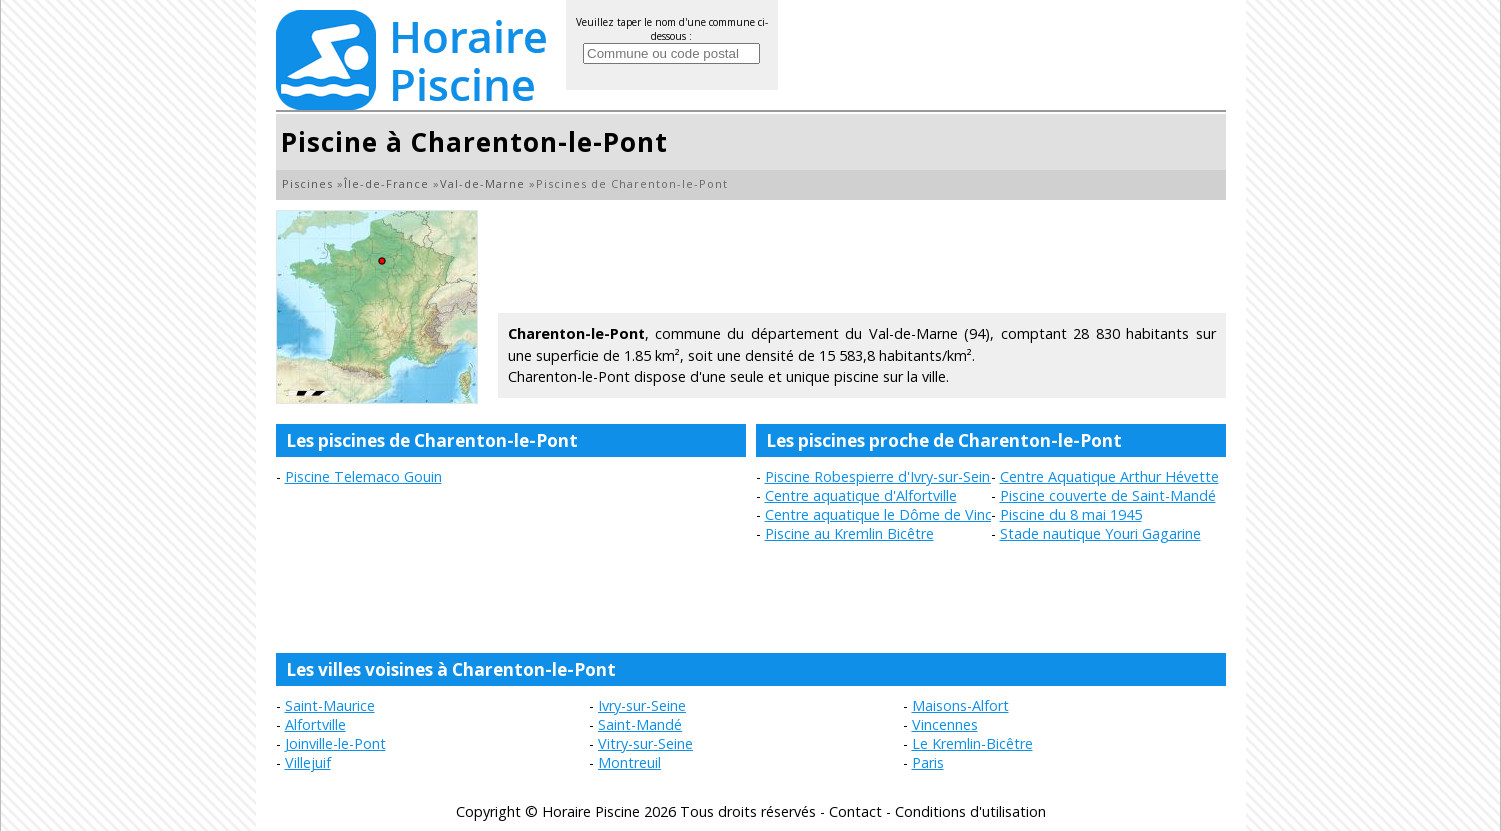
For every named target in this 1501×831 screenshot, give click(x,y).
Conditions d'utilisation (970, 811)
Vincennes (945, 724)
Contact (855, 811)
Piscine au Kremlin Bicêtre (849, 533)
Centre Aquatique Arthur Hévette (1109, 476)
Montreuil (629, 762)
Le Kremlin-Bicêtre (972, 743)
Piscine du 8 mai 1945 (1071, 514)
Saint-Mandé (640, 724)
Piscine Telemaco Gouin (363, 476)
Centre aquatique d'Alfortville (861, 495)
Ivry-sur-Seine (642, 705)
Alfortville (315, 724)
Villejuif (308, 762)
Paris (928, 762)
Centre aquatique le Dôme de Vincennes (898, 514)
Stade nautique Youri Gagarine (1100, 533)
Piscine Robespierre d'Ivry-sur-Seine (881, 476)
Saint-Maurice (330, 705)
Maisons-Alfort (960, 705)
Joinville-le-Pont (335, 743)
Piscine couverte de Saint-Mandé (1108, 495)
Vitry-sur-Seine (645, 743)
